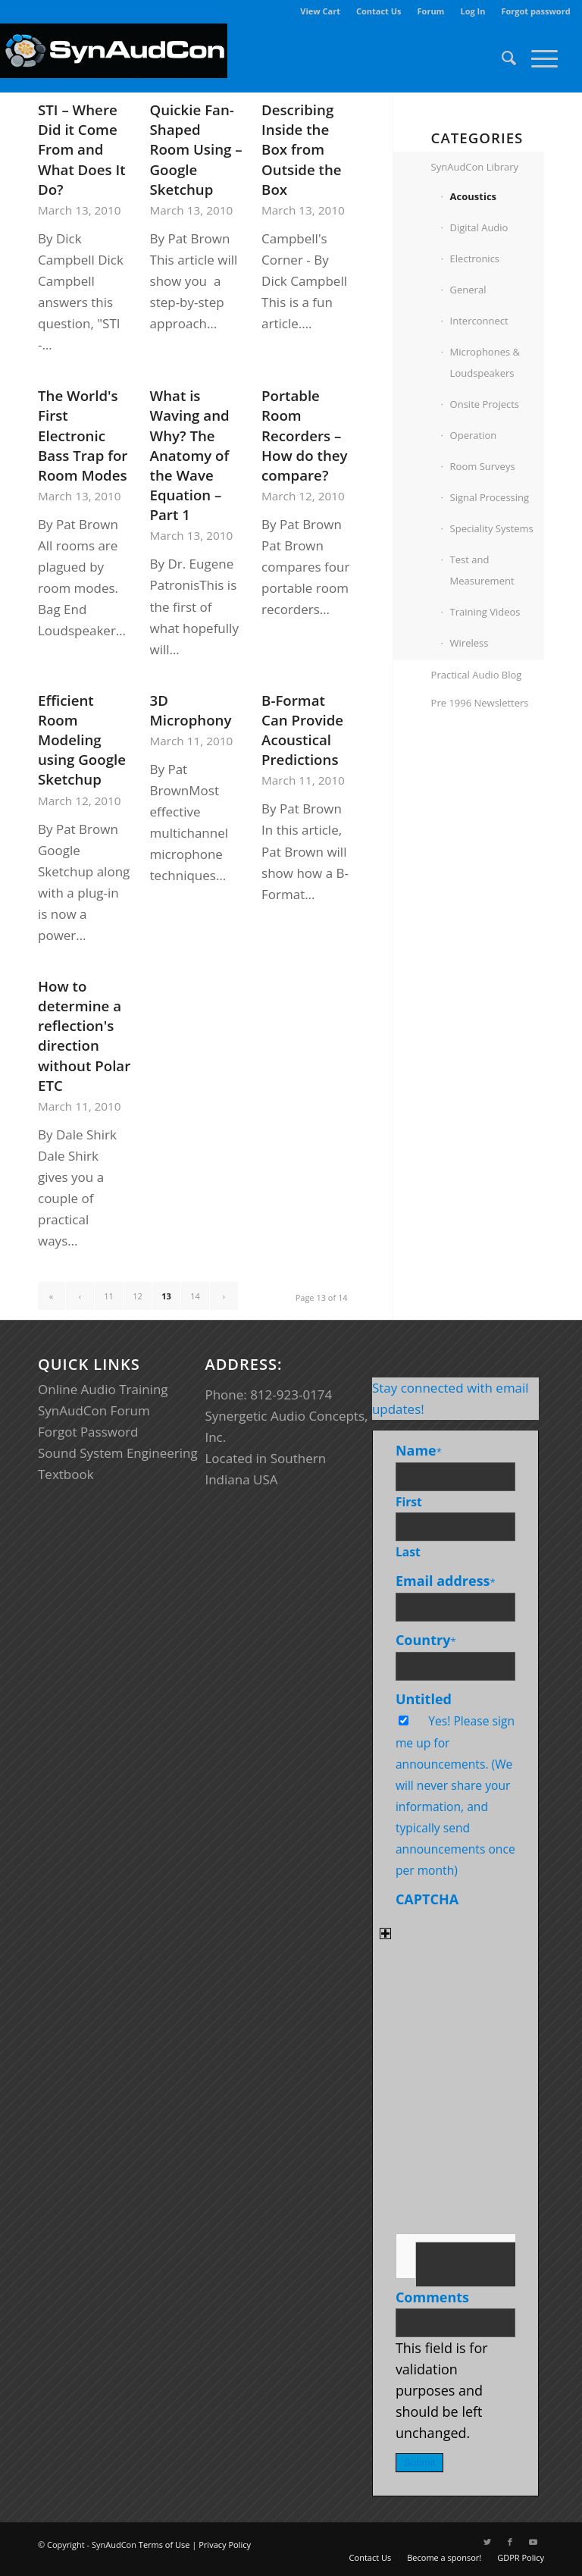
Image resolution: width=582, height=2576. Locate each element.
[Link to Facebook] (510, 2542)
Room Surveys (482, 466)
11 (109, 1296)
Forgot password (535, 11)
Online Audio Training (103, 1389)
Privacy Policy (225, 2544)
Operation (473, 435)
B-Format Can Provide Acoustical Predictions (302, 730)
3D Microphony (191, 710)
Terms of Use (164, 2544)
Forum (431, 11)
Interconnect (479, 320)
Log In (472, 11)
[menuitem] (321, 11)
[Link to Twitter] (487, 2542)
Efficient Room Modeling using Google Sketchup (82, 740)
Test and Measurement (482, 570)
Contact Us (379, 11)
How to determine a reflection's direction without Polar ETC (84, 1035)
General (468, 289)
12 (137, 1296)
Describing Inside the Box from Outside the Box (301, 149)
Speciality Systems (492, 528)
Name (419, 1450)
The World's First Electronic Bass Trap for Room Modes (82, 435)
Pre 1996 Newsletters (480, 703)
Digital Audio (479, 227)
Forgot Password (88, 1431)
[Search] (501, 58)
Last (408, 1551)
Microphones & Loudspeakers (485, 362)
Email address (446, 1581)
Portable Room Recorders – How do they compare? (304, 435)
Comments (432, 2297)
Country (426, 1640)
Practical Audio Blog (476, 675)
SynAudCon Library (475, 167)
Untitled (424, 1699)
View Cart (320, 11)
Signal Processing (490, 497)
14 (195, 1296)
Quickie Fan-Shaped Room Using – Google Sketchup (196, 149)
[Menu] (537, 58)
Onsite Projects (484, 404)
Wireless (469, 643)
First (409, 1501)
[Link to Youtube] (532, 2542)
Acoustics (473, 196)
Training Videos (485, 612)
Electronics (474, 258)
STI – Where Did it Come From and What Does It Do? (82, 149)
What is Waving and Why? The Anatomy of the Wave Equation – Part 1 (190, 455)
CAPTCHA (427, 1899)
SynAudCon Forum (94, 1410)
